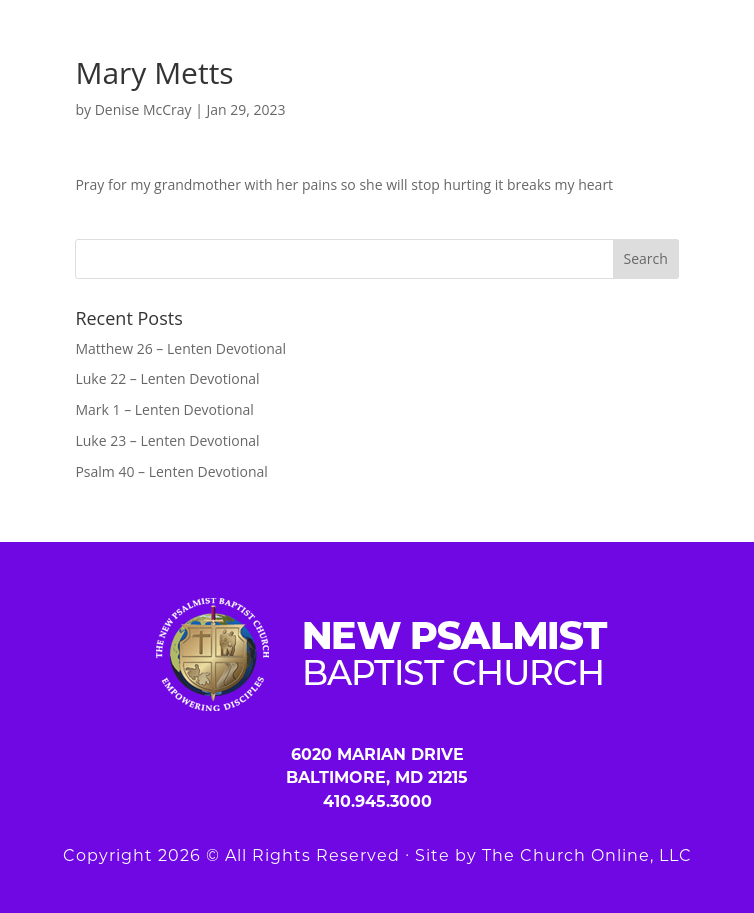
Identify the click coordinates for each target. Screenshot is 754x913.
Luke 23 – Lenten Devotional (167, 440)
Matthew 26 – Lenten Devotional (180, 348)
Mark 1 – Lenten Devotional (164, 409)
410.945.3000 (377, 801)
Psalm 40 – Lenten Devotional (171, 471)
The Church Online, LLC (587, 855)
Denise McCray (143, 109)
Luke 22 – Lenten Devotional (167, 378)
